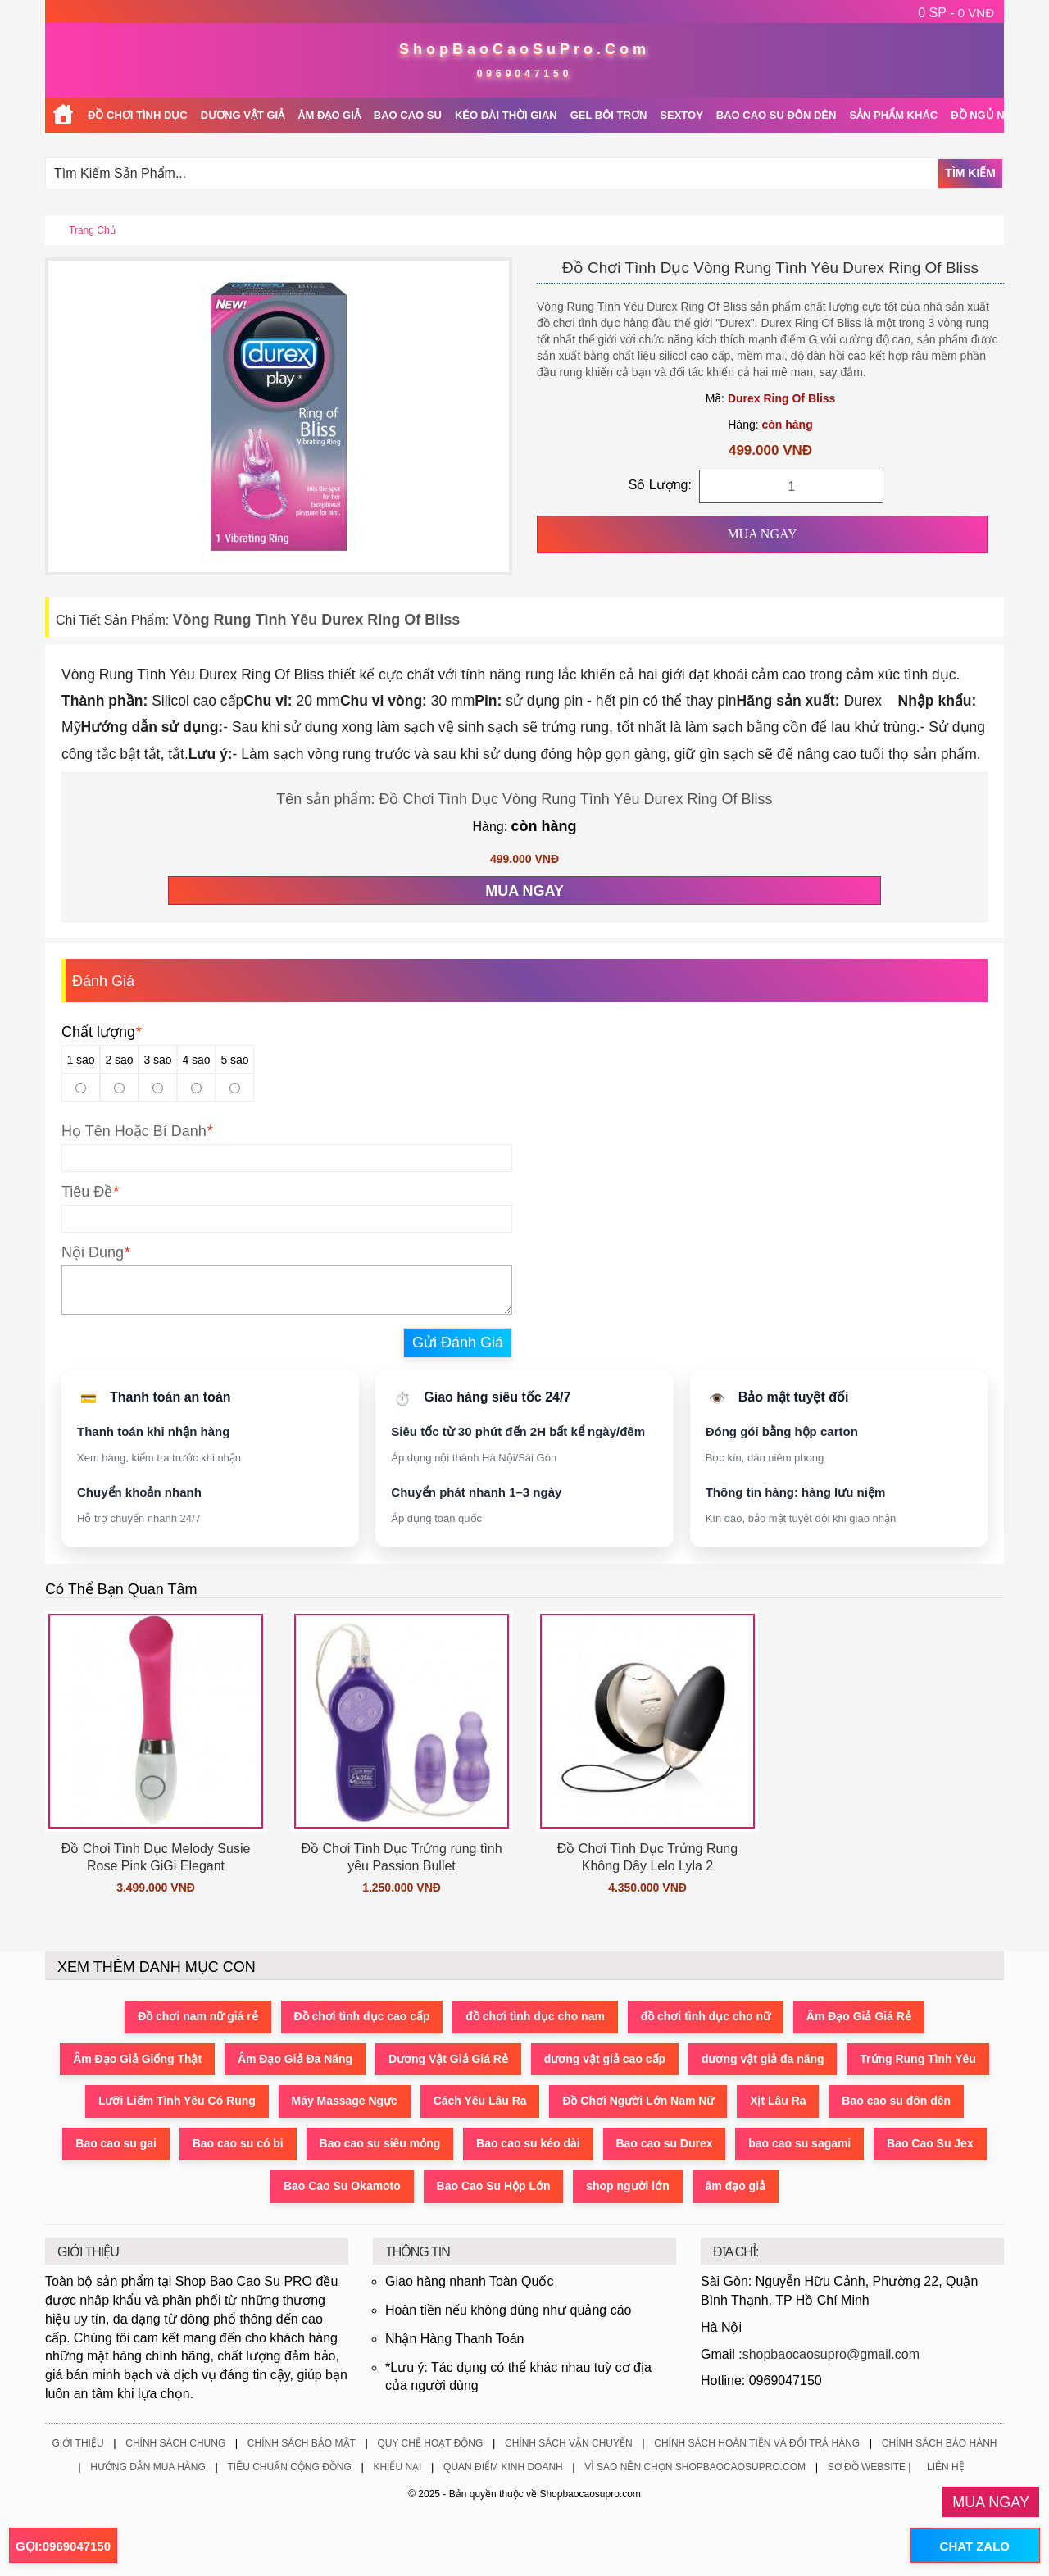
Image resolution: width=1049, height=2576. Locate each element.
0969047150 (525, 74)
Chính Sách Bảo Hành (939, 2443)
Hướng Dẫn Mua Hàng (148, 2467)
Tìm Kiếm (970, 172)
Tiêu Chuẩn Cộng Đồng (289, 2467)
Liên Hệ (946, 2467)
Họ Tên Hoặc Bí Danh (134, 1131)
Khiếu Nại (397, 2467)
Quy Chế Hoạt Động (430, 2443)
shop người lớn (628, 2187)
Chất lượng (101, 1032)
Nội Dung (92, 1252)
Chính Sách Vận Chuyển (569, 2443)
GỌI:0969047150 (63, 2546)
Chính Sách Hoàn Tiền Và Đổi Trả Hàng (757, 2443)
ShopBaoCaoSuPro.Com (524, 49)
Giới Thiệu (77, 2443)
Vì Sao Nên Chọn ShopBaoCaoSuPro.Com (695, 2467)
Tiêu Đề (86, 1192)
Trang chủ (92, 230)
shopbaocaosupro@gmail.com (831, 2354)
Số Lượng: (660, 485)
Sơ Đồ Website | (869, 2467)
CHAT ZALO (974, 2546)
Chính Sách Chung (175, 2443)
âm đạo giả (736, 2187)
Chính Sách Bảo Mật (301, 2443)
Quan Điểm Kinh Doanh (503, 2467)
